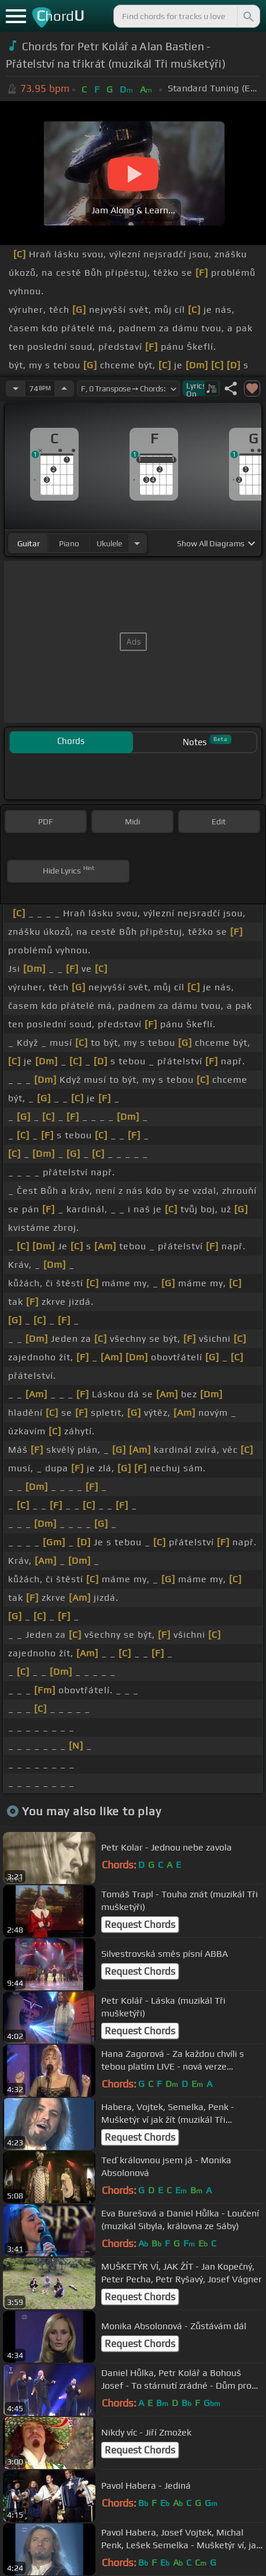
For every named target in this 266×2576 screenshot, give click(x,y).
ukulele (109, 543)
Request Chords (140, 1924)
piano (69, 543)
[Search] (247, 16)
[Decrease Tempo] (15, 388)
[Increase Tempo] (64, 388)
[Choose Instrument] (137, 543)
